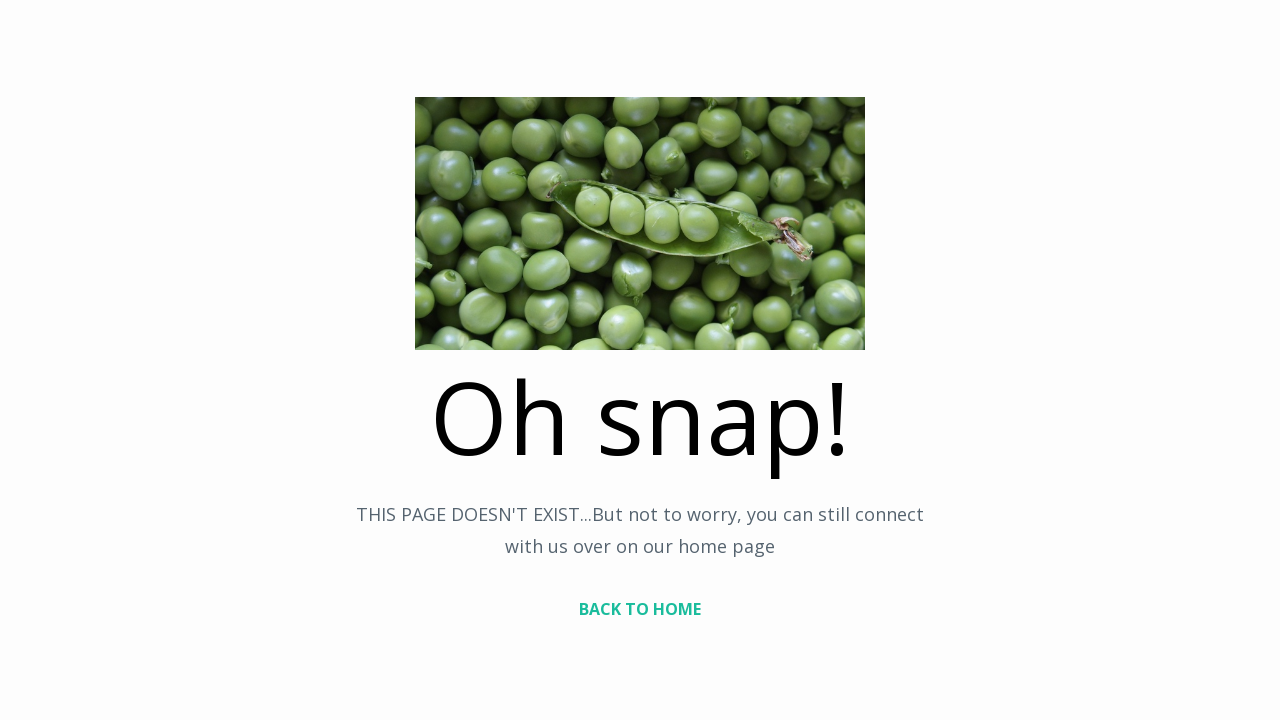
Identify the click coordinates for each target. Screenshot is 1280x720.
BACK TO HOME (640, 609)
